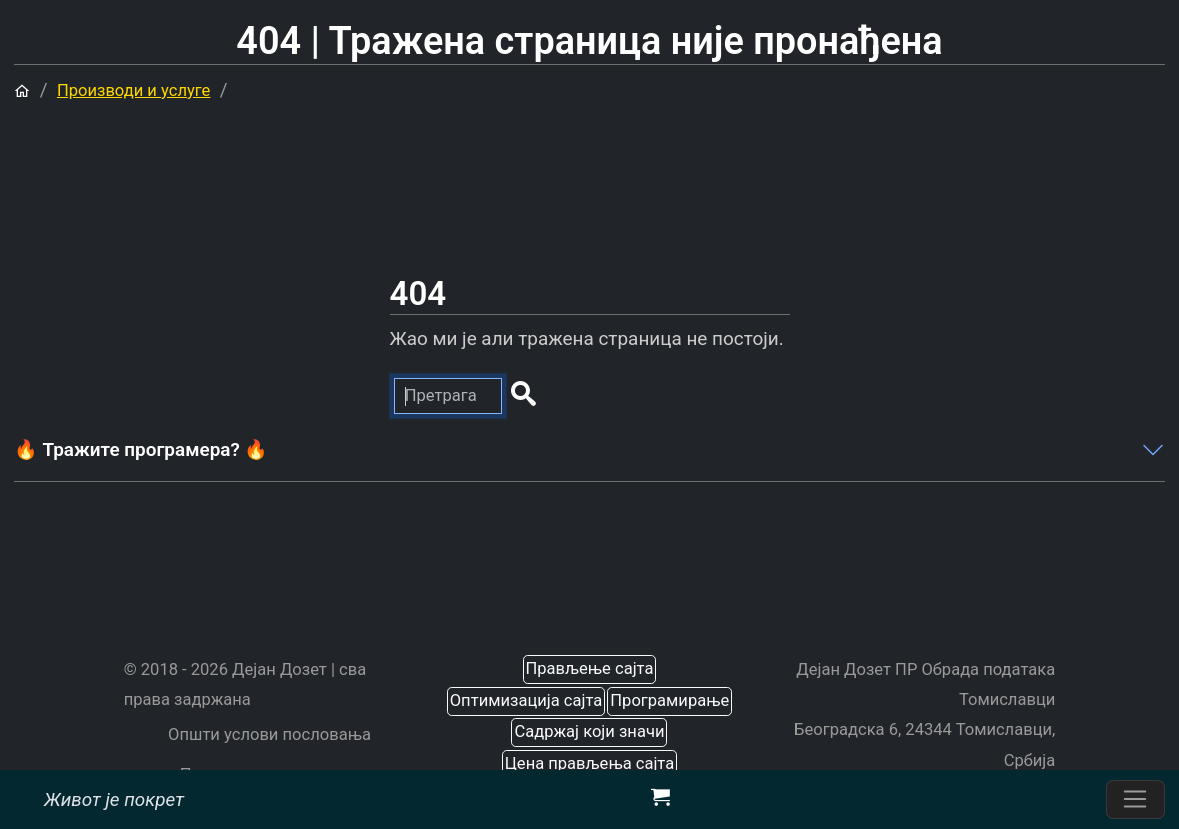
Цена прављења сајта (589, 763)
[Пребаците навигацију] (1135, 800)
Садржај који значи (589, 731)
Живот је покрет (114, 798)
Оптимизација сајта (526, 700)
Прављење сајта (590, 668)
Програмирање (669, 700)
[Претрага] (448, 396)
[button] (522, 396)
